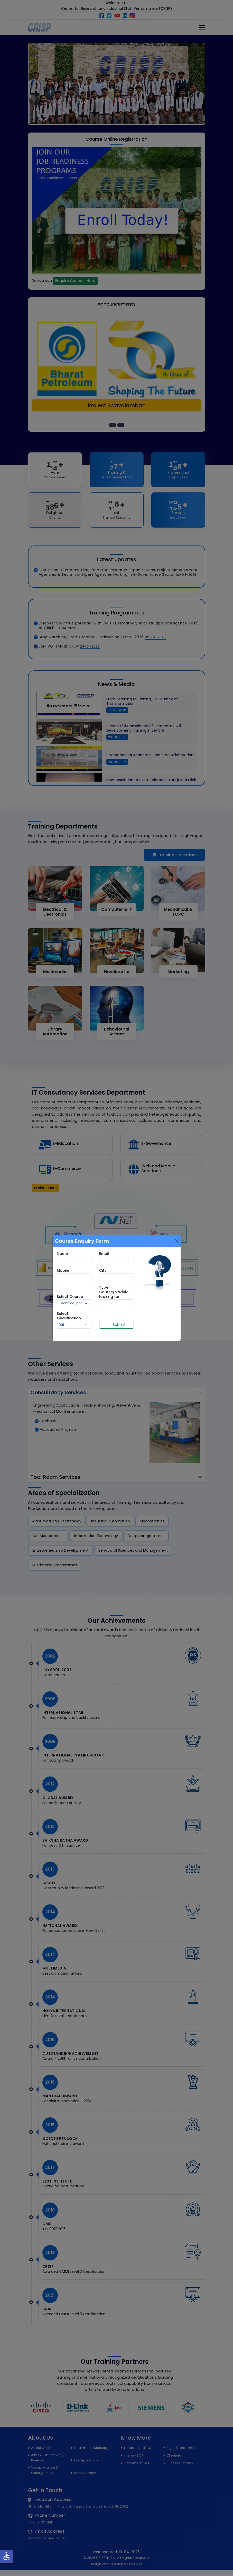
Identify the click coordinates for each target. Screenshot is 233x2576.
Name (62, 1253)
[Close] (177, 1241)
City (102, 1270)
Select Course (70, 1296)
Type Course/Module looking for (113, 1292)
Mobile (63, 1270)
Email (104, 1253)
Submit (119, 1324)
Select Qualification (69, 1315)
